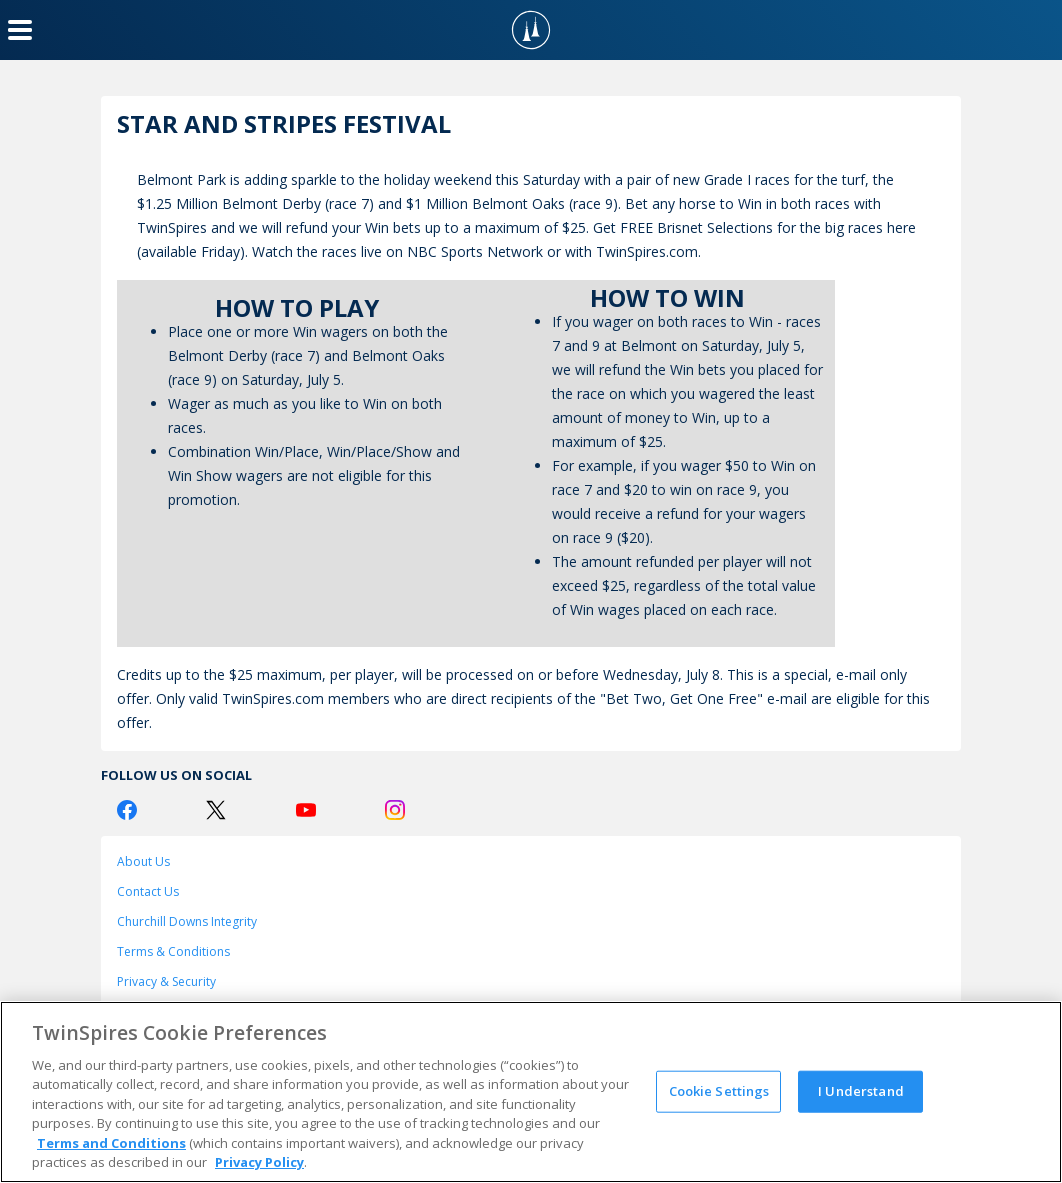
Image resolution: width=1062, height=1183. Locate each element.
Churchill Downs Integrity (187, 921)
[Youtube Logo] (306, 810)
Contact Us (148, 891)
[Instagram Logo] (395, 810)
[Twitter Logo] (216, 810)
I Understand (861, 1091)
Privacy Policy (259, 1162)
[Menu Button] (20, 30)
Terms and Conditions (111, 1143)
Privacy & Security (166, 981)
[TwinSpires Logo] (531, 30)
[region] (531, 1092)
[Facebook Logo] (127, 810)
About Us (143, 861)
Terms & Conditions (173, 951)
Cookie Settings (719, 1091)
